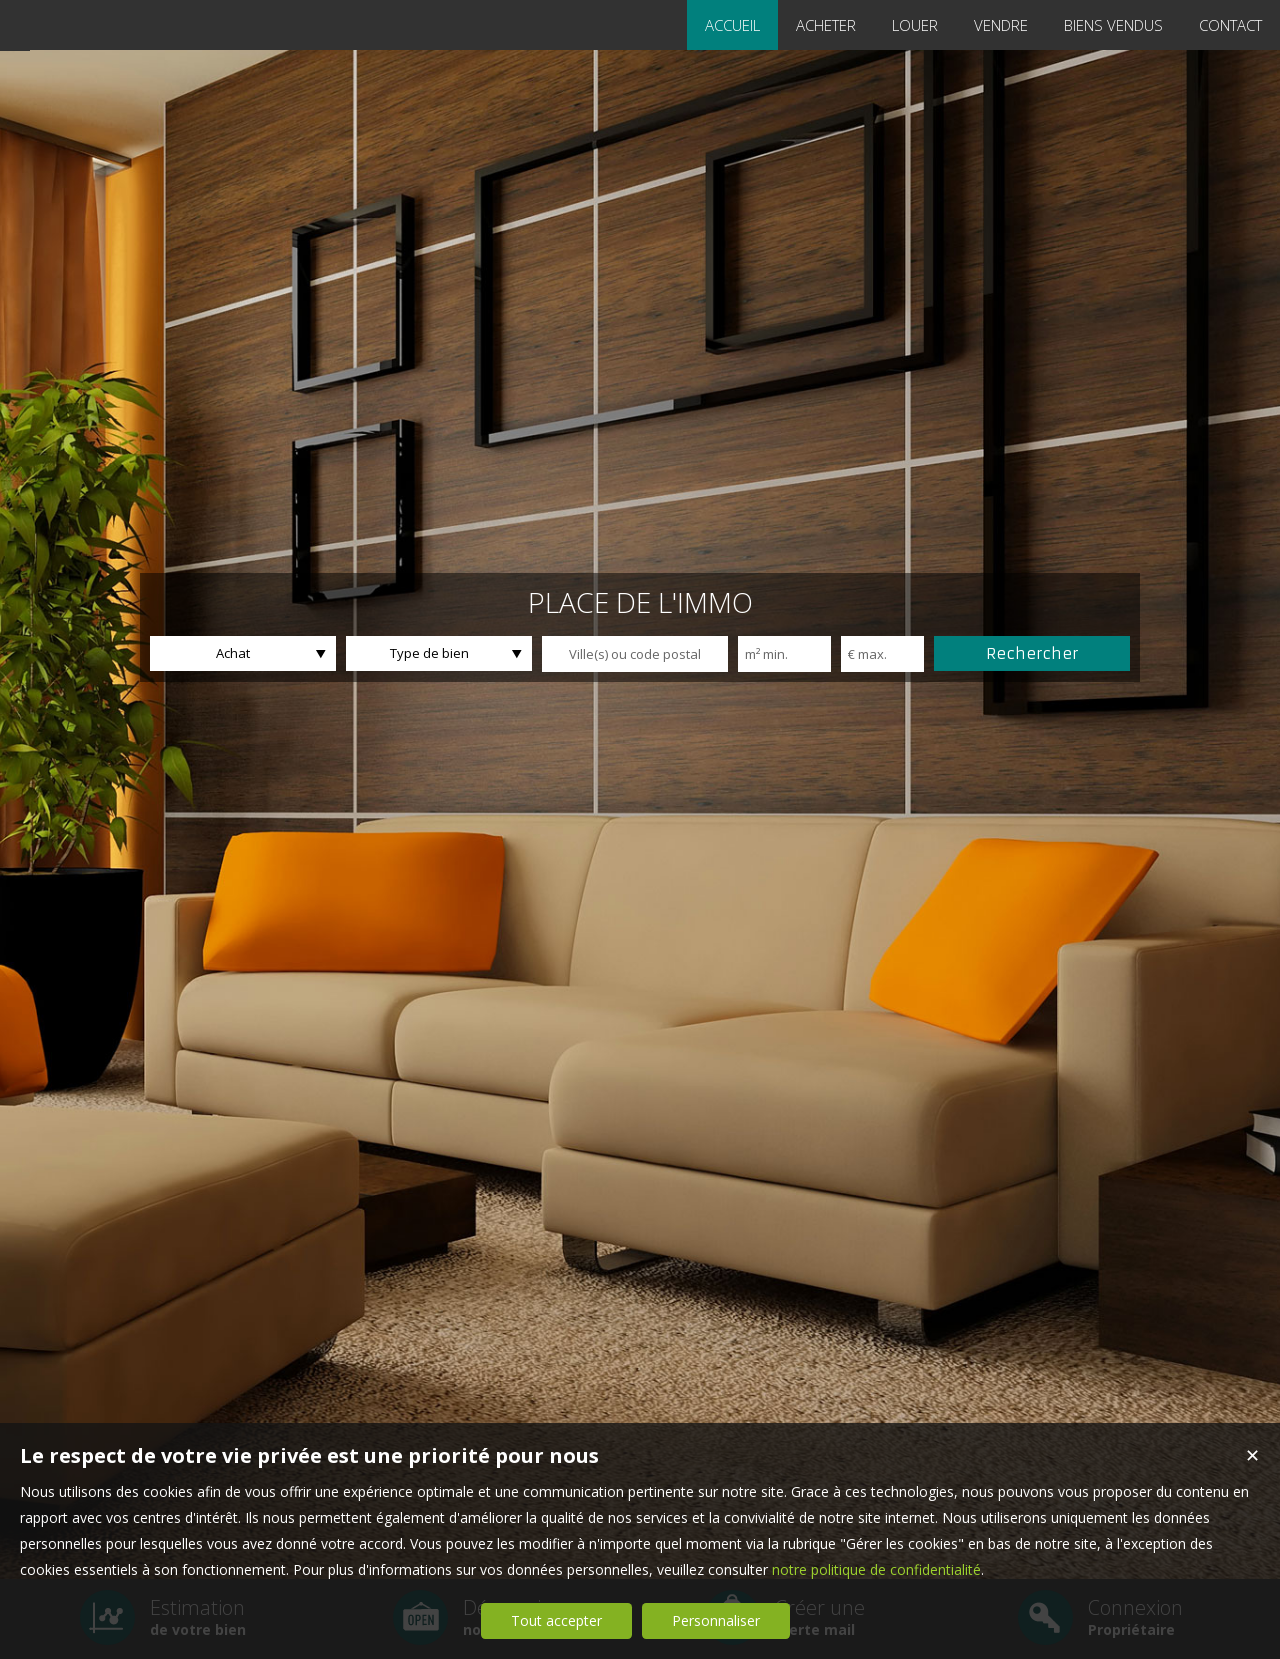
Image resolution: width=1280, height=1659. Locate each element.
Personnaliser (716, 1620)
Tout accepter (556, 1620)
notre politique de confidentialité (876, 1569)
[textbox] (635, 654)
